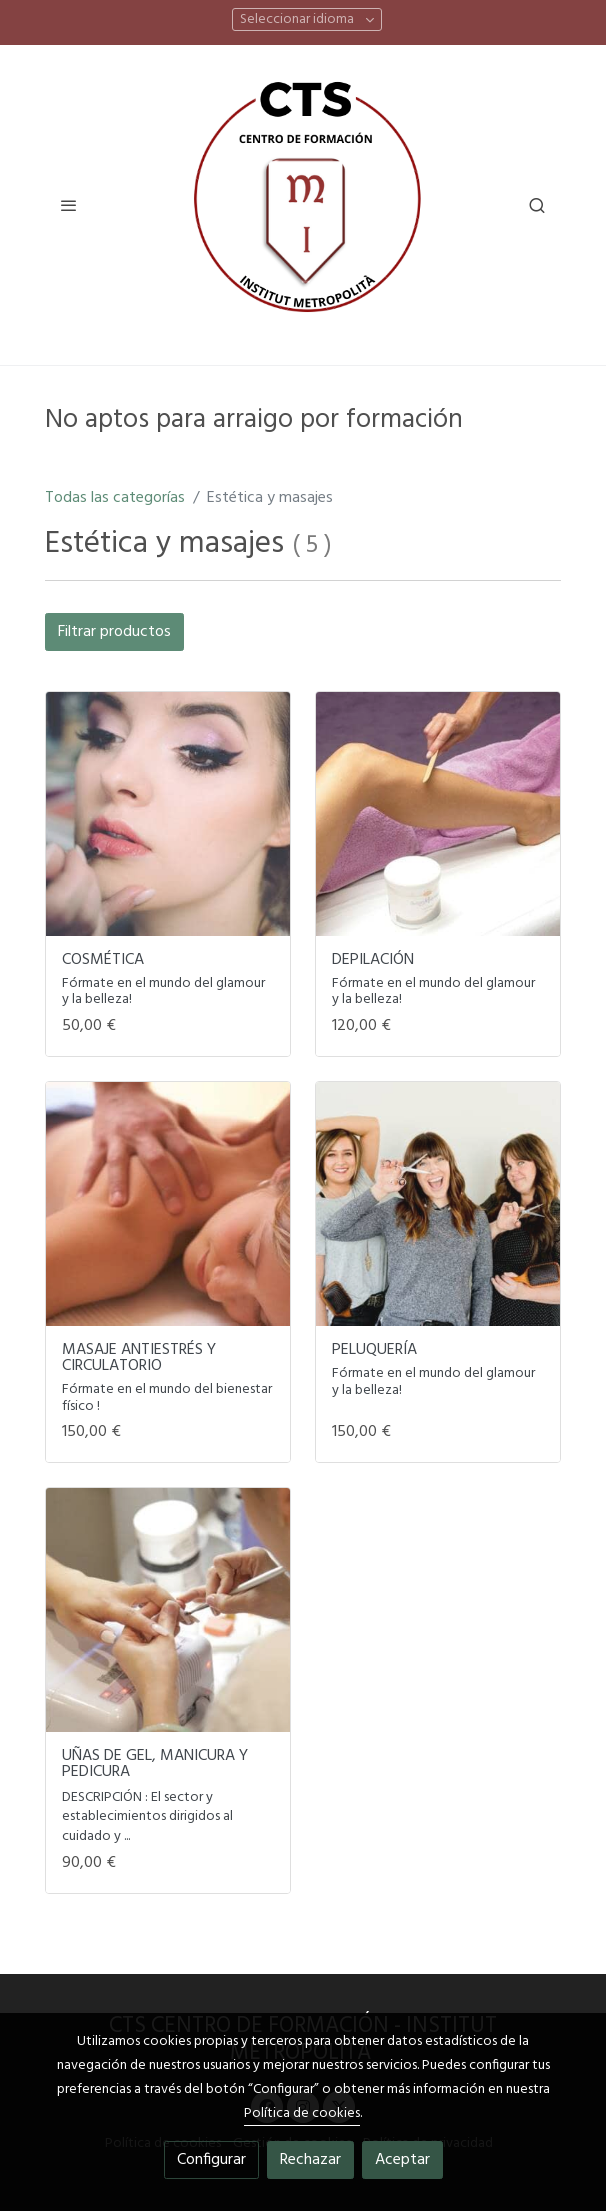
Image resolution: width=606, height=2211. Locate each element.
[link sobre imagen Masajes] (168, 1204)
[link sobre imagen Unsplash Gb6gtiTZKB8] (168, 1610)
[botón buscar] (537, 205)
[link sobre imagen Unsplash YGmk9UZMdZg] (168, 814)
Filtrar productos (114, 632)
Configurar (211, 2160)
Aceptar (402, 2160)
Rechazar (310, 2160)
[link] (303, 205)
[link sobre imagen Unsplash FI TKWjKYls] (438, 1204)
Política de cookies (302, 2113)
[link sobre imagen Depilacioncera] (438, 814)
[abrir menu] (69, 205)
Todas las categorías (115, 498)
